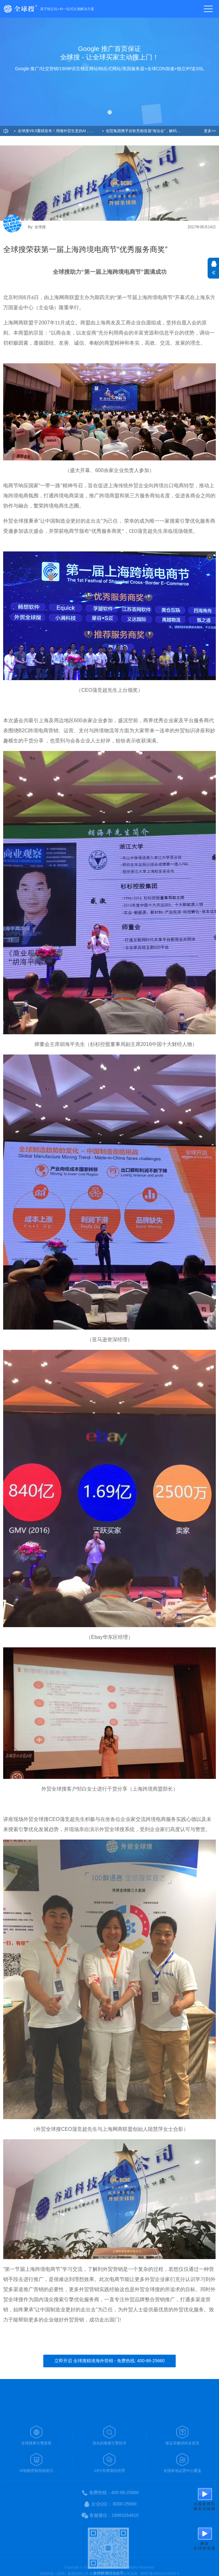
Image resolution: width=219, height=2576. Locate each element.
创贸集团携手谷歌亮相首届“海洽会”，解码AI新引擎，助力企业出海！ (148, 131)
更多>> (210, 131)
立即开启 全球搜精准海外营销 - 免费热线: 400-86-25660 (109, 2360)
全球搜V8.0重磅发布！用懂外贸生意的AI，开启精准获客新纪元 (60, 131)
